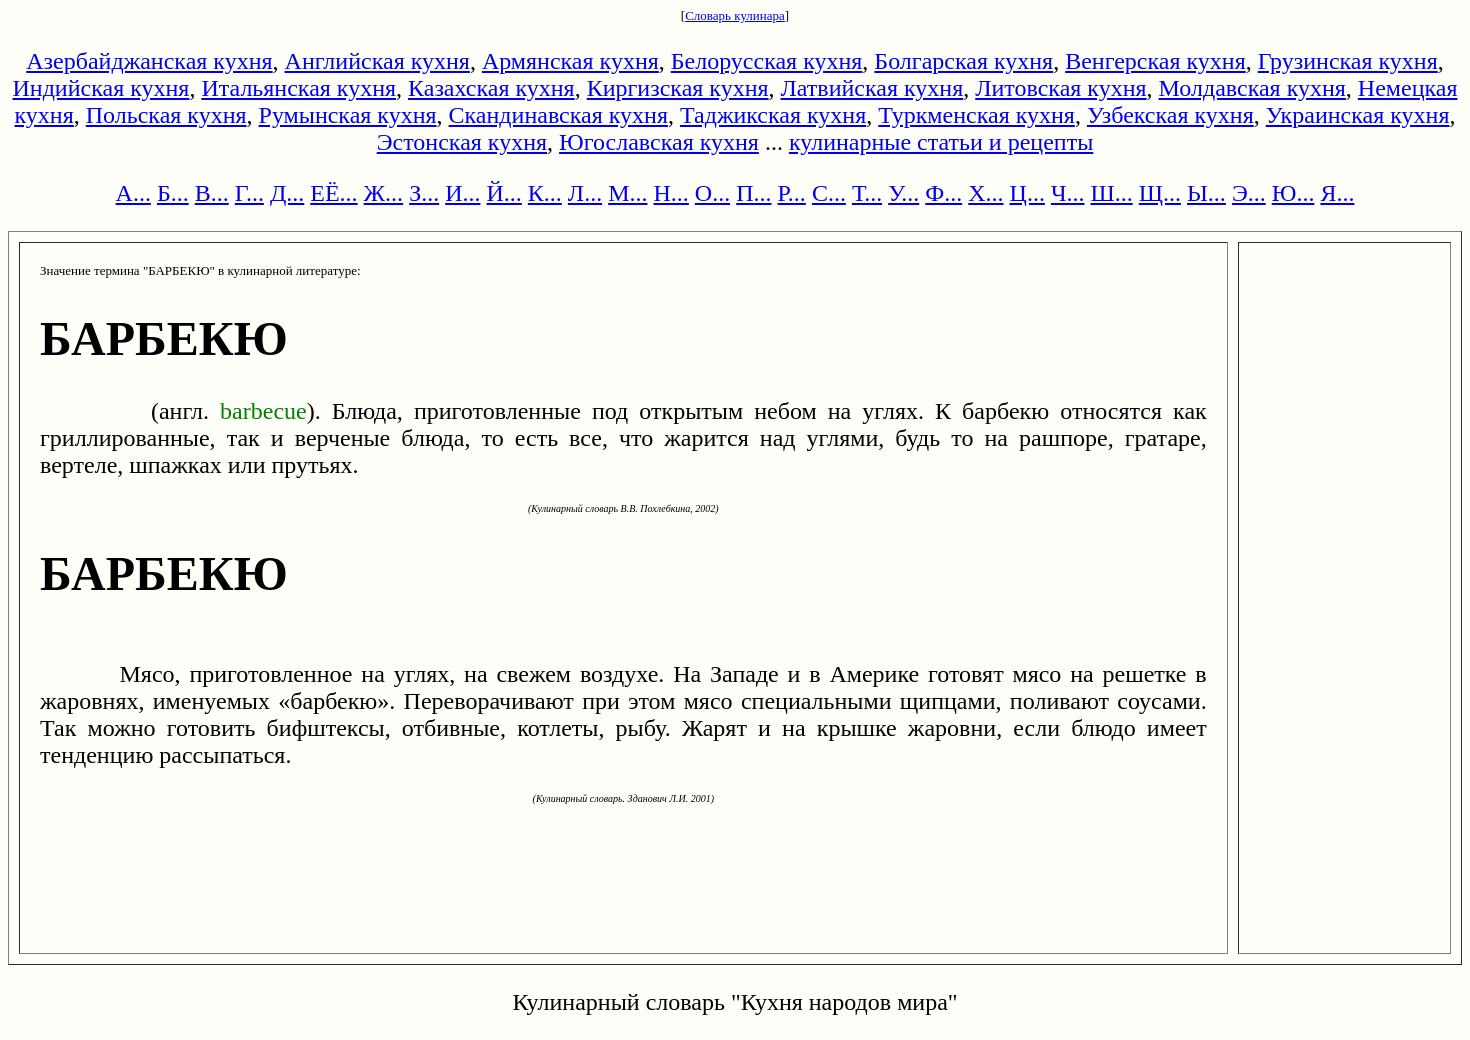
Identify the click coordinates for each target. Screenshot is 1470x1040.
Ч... (1068, 193)
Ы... (1206, 193)
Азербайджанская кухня (149, 61)
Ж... (384, 193)
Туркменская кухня (976, 115)
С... (829, 193)
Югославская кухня (659, 142)
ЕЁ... (333, 193)
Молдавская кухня (1252, 88)
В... (212, 193)
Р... (792, 193)
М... (627, 193)
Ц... (1027, 193)
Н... (670, 193)
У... (903, 193)
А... (133, 193)
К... (545, 193)
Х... (985, 193)
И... (462, 193)
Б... (173, 193)
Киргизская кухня (678, 88)
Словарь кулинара (735, 15)
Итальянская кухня (298, 88)
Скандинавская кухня (558, 115)
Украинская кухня (1358, 115)
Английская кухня (377, 61)
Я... (1337, 193)
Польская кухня (166, 115)
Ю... (1293, 193)
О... (712, 193)
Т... (867, 193)
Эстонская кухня (462, 142)
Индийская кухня (100, 88)
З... (424, 193)
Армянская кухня (570, 61)
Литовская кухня (1060, 88)
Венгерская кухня (1155, 61)
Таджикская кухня (773, 115)
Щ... (1160, 193)
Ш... (1112, 193)
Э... (1249, 193)
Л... (585, 193)
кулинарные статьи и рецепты (941, 142)
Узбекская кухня (1170, 115)
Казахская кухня (491, 88)
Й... (504, 193)
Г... (249, 193)
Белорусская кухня (767, 61)
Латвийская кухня (872, 88)
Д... (287, 193)
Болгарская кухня (963, 61)
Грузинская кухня (1348, 61)
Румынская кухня (348, 115)
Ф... (943, 193)
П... (753, 193)
